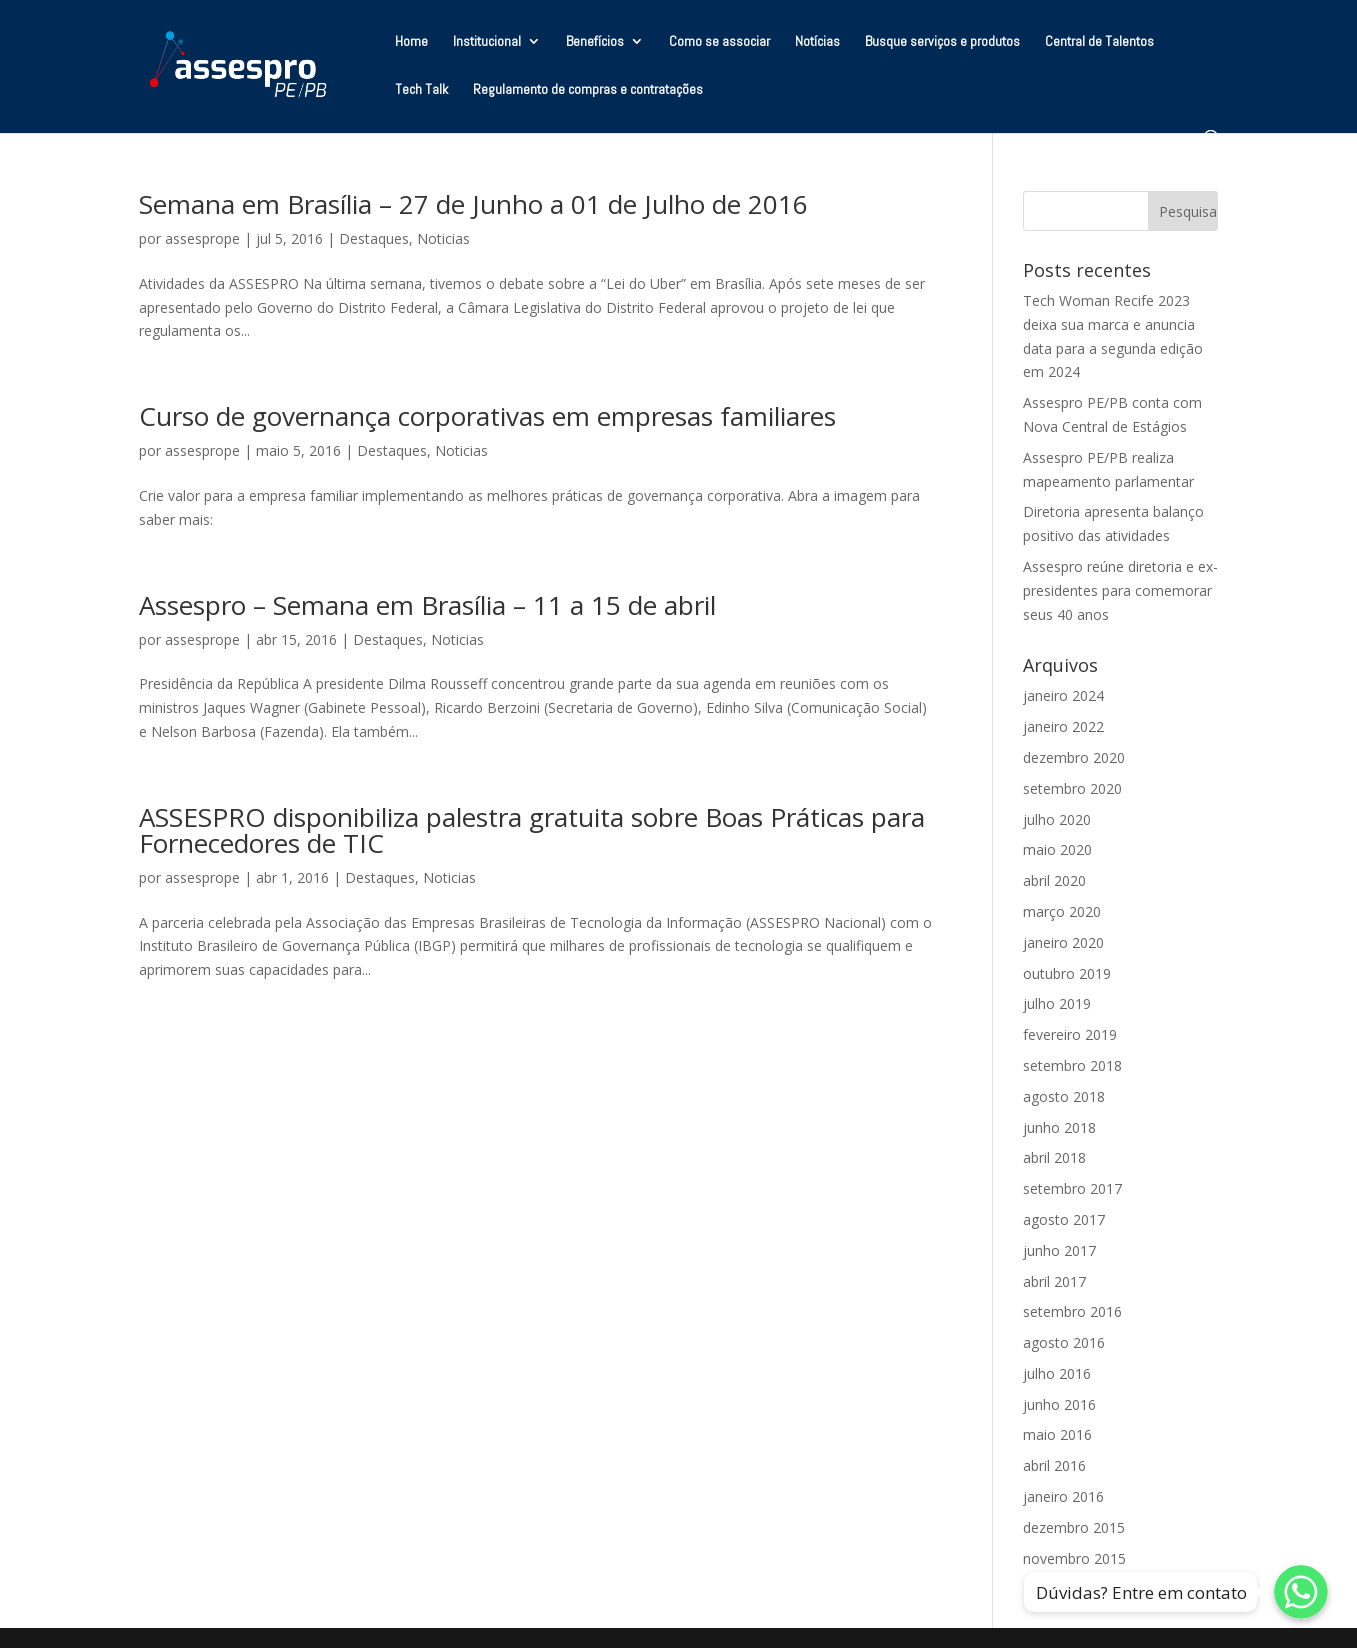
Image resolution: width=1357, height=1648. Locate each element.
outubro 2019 (1067, 973)
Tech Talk (421, 90)
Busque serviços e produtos (942, 42)
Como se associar (719, 42)
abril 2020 (1054, 880)
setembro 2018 (1072, 1065)
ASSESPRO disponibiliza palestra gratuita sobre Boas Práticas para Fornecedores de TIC (532, 830)
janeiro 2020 (1063, 942)
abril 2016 (1054, 1465)
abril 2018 (1054, 1157)
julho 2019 (1057, 1003)
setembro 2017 (1072, 1188)
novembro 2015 (1074, 1558)
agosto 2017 (1064, 1219)
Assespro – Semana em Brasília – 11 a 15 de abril (427, 605)
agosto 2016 (1064, 1342)
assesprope (202, 238)
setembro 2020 (1072, 788)
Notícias (817, 42)
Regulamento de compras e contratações (588, 90)
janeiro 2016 (1063, 1496)
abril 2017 (1054, 1281)
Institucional (487, 42)
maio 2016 (1057, 1434)
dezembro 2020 (1074, 757)
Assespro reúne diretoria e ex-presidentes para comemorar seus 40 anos (1120, 590)
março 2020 (1062, 911)
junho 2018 (1059, 1127)
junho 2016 (1059, 1404)
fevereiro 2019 (1070, 1034)
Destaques (374, 238)
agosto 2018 (1064, 1096)
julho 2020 (1057, 819)
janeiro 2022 (1063, 726)
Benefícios (595, 42)
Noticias (443, 238)
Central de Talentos (1099, 42)
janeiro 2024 (1063, 695)
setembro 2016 (1072, 1311)
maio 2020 (1057, 849)
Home (411, 42)
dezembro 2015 (1074, 1527)
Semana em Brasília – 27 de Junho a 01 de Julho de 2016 (473, 204)
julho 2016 (1057, 1373)
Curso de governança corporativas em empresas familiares (487, 416)
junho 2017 (1059, 1250)
